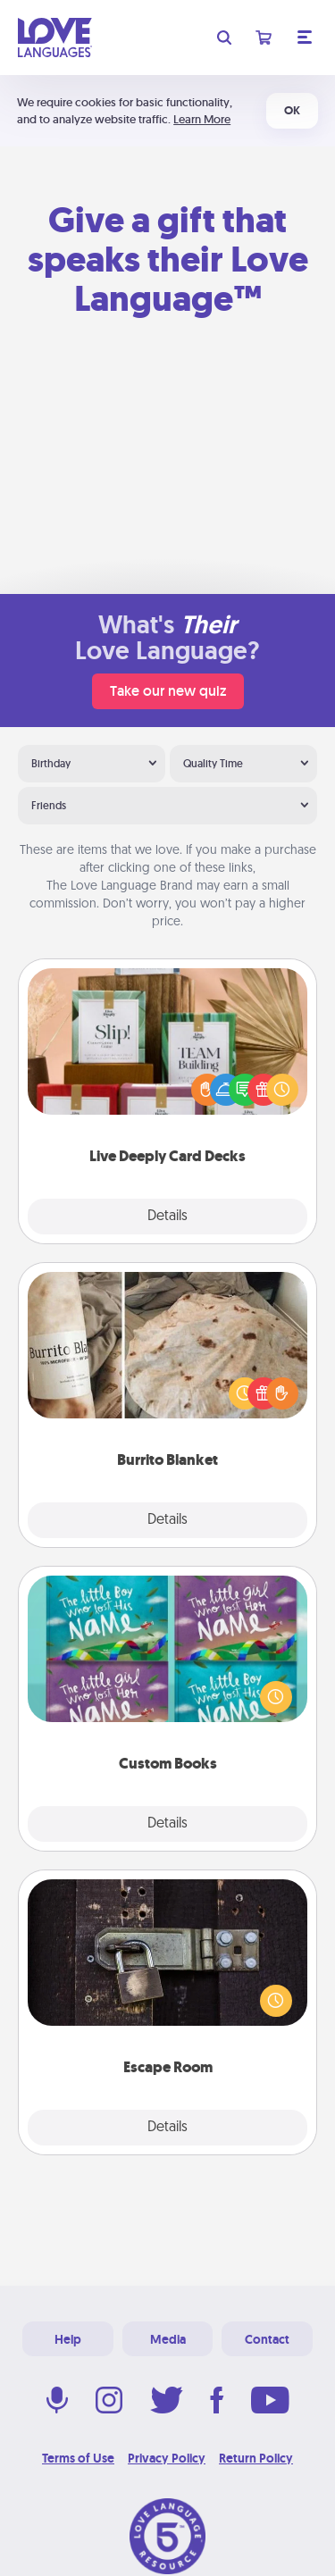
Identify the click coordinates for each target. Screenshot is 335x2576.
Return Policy (256, 2458)
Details (167, 1216)
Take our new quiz (168, 691)
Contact (267, 2339)
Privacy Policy (166, 2458)
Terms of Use (78, 2458)
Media (168, 2339)
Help (67, 2339)
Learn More (201, 119)
